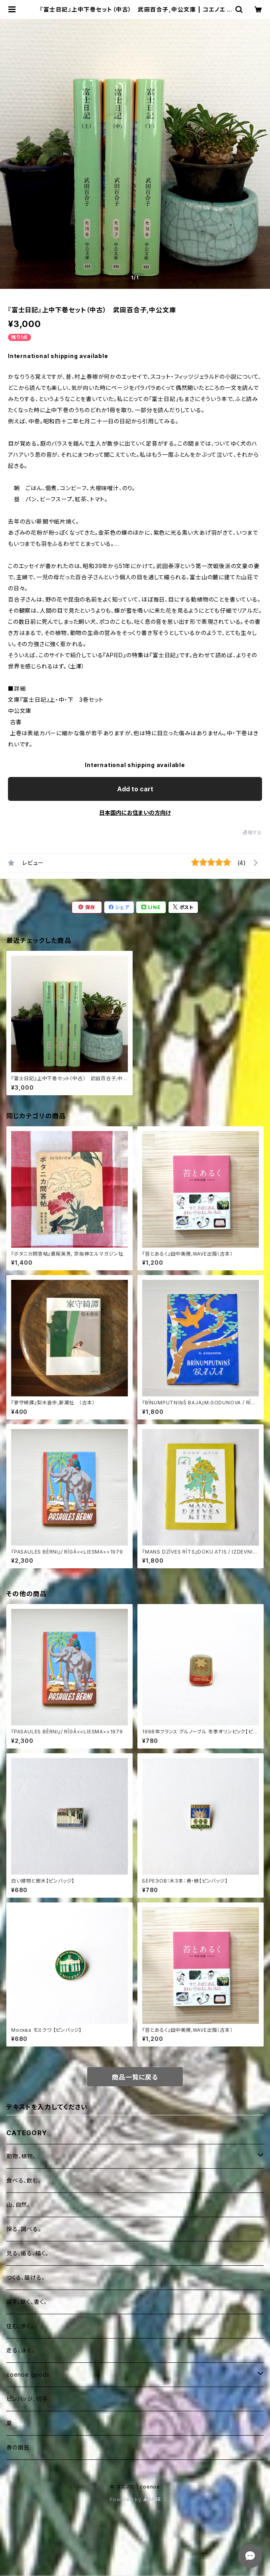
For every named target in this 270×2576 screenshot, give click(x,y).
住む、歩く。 (20, 2326)
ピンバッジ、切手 (26, 2398)
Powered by (135, 2499)
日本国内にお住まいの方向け (135, 812)
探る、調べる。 (23, 2229)
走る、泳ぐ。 (20, 2350)
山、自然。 (18, 2204)
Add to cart (135, 789)
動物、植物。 (21, 2156)
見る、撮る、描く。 (27, 2253)
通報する (252, 832)
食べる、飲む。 (23, 2180)
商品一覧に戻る (135, 2077)
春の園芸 (17, 2447)
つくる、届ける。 (25, 2277)
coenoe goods (28, 2374)
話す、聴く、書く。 (26, 2301)
